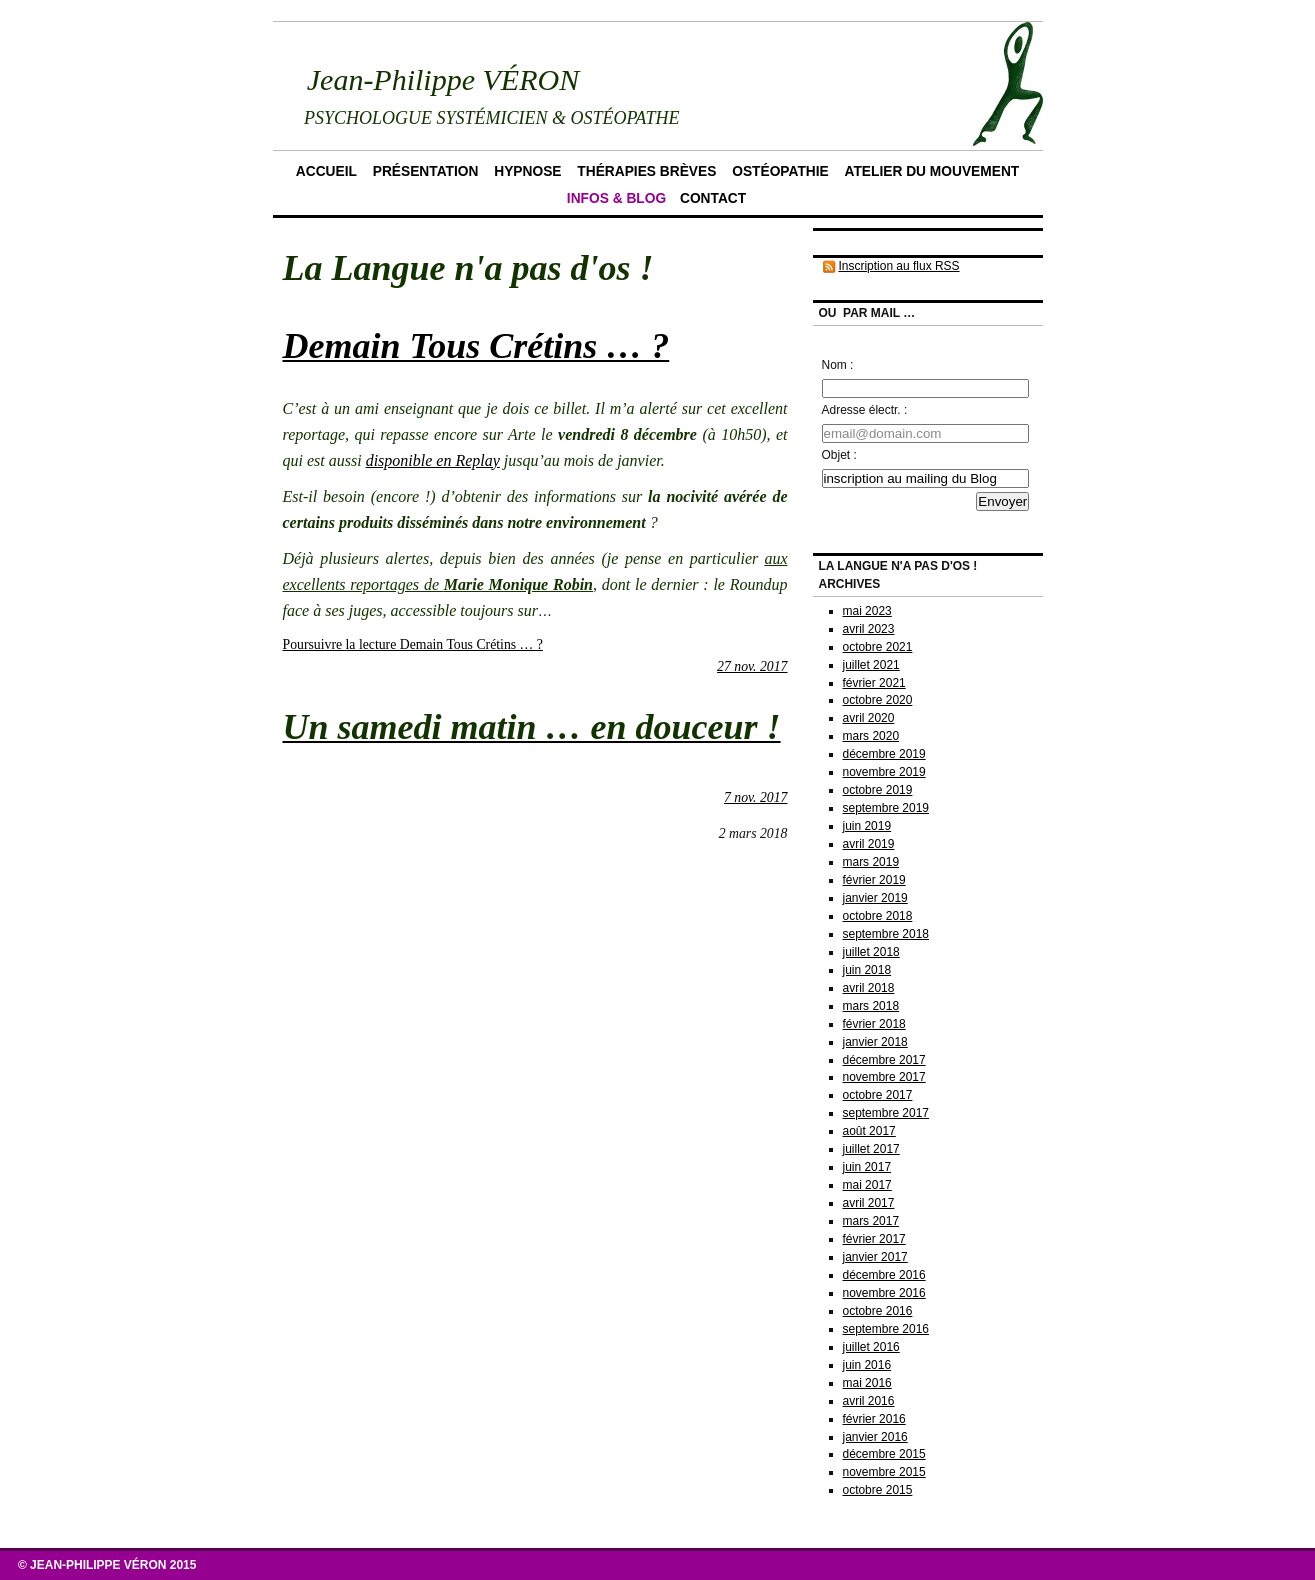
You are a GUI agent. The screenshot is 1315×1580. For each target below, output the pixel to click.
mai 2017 (867, 1185)
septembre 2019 (886, 808)
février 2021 (874, 683)
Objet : (839, 455)
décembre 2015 (884, 1454)
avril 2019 (869, 844)
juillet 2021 (871, 665)
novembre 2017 (884, 1077)
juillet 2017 (871, 1149)
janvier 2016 (875, 1437)
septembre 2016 (886, 1329)
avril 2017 (869, 1203)
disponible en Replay (433, 460)
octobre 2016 (878, 1311)
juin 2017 (867, 1167)
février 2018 (874, 1024)
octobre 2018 (878, 916)
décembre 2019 (884, 754)
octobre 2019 (878, 790)
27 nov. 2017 (752, 666)
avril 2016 (869, 1401)
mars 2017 (871, 1221)
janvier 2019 (875, 898)
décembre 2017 (884, 1060)
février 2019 (874, 880)
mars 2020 (871, 736)
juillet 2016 (871, 1347)
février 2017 (874, 1239)
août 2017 (869, 1131)
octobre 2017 (878, 1095)
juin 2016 (867, 1365)
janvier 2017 (875, 1257)
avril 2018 (869, 988)
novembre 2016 (884, 1293)
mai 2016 (867, 1383)
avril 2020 (869, 718)
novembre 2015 (884, 1472)
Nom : (838, 365)
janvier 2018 (875, 1042)
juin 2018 (867, 970)
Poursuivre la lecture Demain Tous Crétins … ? (413, 644)
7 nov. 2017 (756, 797)
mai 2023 (867, 611)
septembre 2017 (886, 1113)
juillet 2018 (871, 952)
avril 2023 (869, 629)
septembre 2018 (886, 934)
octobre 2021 (878, 647)
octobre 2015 (878, 1490)
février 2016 (874, 1419)
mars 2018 (871, 1006)
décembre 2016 (884, 1275)
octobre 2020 (878, 700)
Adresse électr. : (865, 410)
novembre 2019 (884, 772)
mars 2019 (871, 862)
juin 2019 (867, 826)
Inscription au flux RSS (899, 266)
